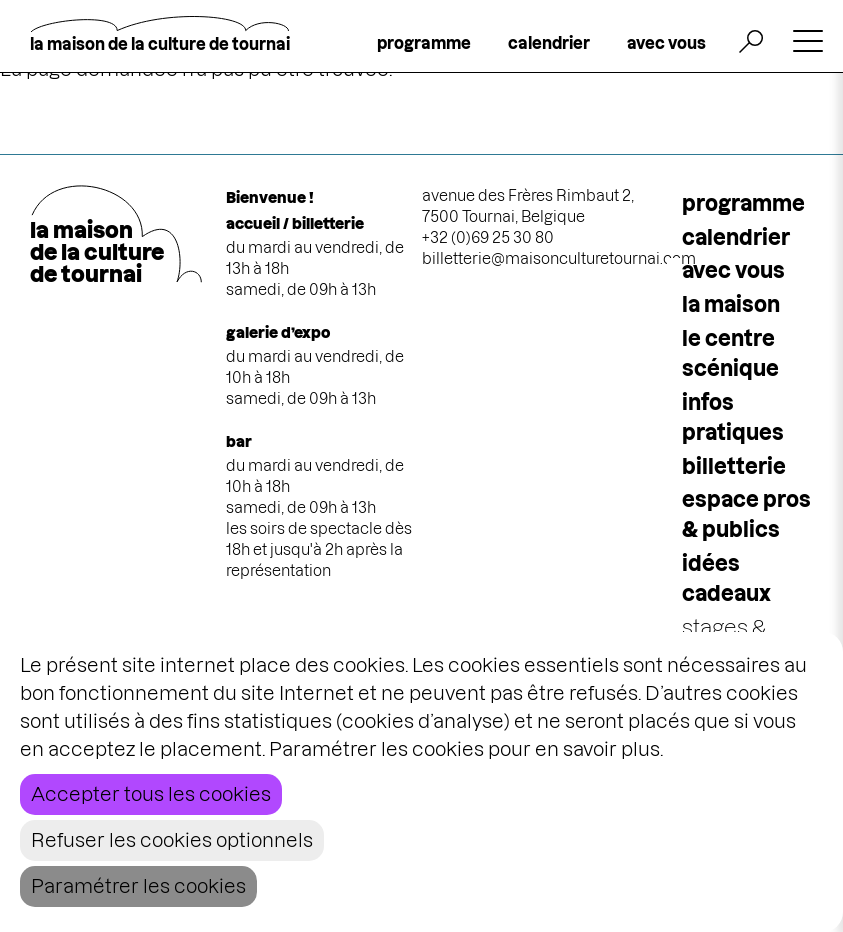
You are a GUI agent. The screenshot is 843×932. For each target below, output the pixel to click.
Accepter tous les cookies (151, 794)
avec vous (666, 43)
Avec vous (733, 270)
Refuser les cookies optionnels (172, 840)
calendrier (549, 43)
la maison (731, 304)
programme (424, 43)
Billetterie (734, 466)
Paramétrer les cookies (138, 886)
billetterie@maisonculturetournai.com (559, 258)
